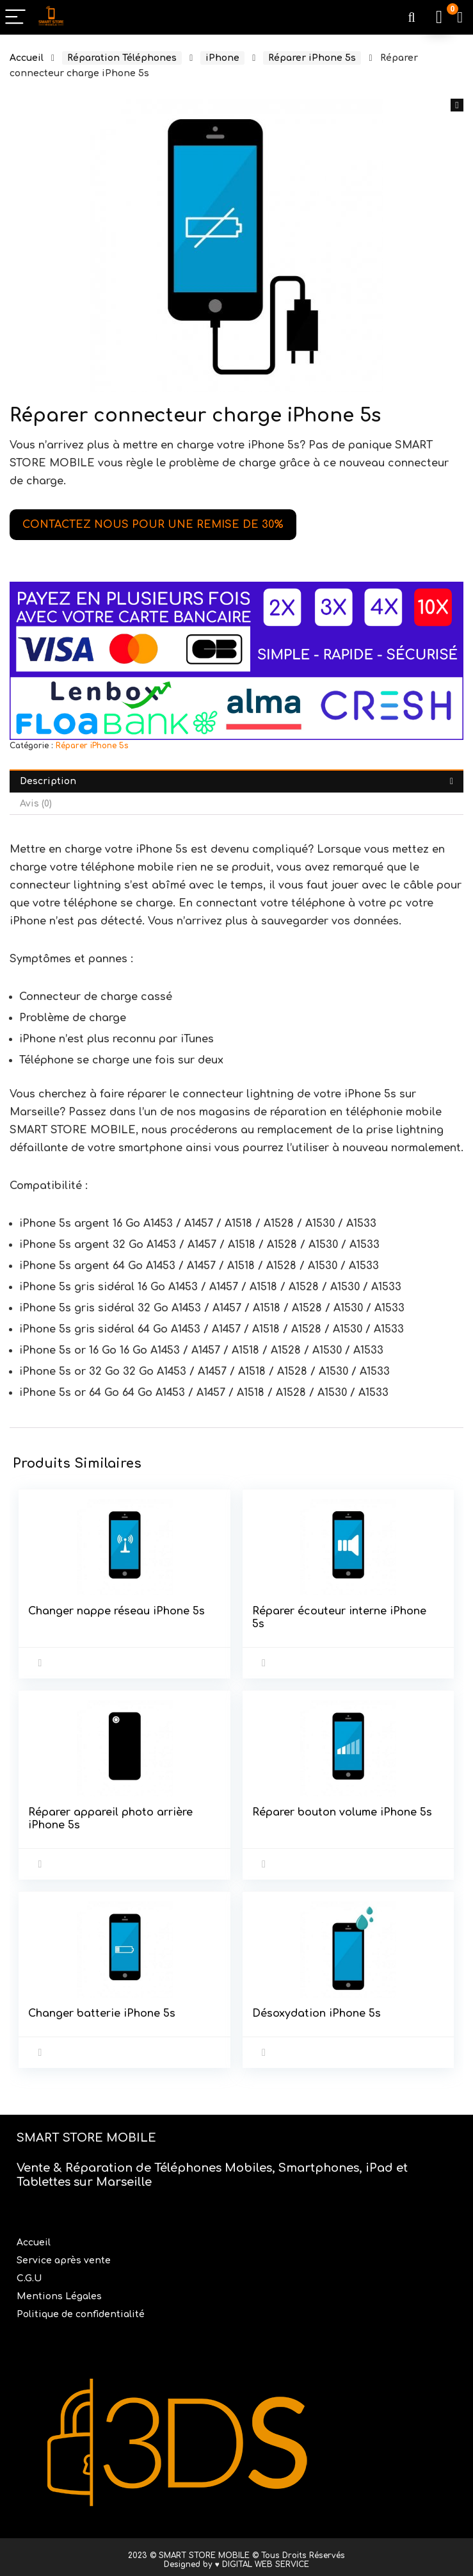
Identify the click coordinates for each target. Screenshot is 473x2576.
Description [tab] (48, 781)
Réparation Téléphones (122, 58)
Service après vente (65, 2255)
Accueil (27, 58)
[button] (457, 105)
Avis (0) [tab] (36, 803)
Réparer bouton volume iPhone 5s (343, 1810)
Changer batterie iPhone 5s (102, 2009)
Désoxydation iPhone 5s (317, 2009)
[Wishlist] (460, 17)
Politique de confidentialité (81, 2308)
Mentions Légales (60, 2290)
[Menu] (15, 18)
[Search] (411, 18)
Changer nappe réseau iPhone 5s (117, 1611)
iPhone (222, 58)
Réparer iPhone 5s (312, 58)
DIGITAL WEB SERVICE (265, 2558)
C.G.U (29, 2272)
